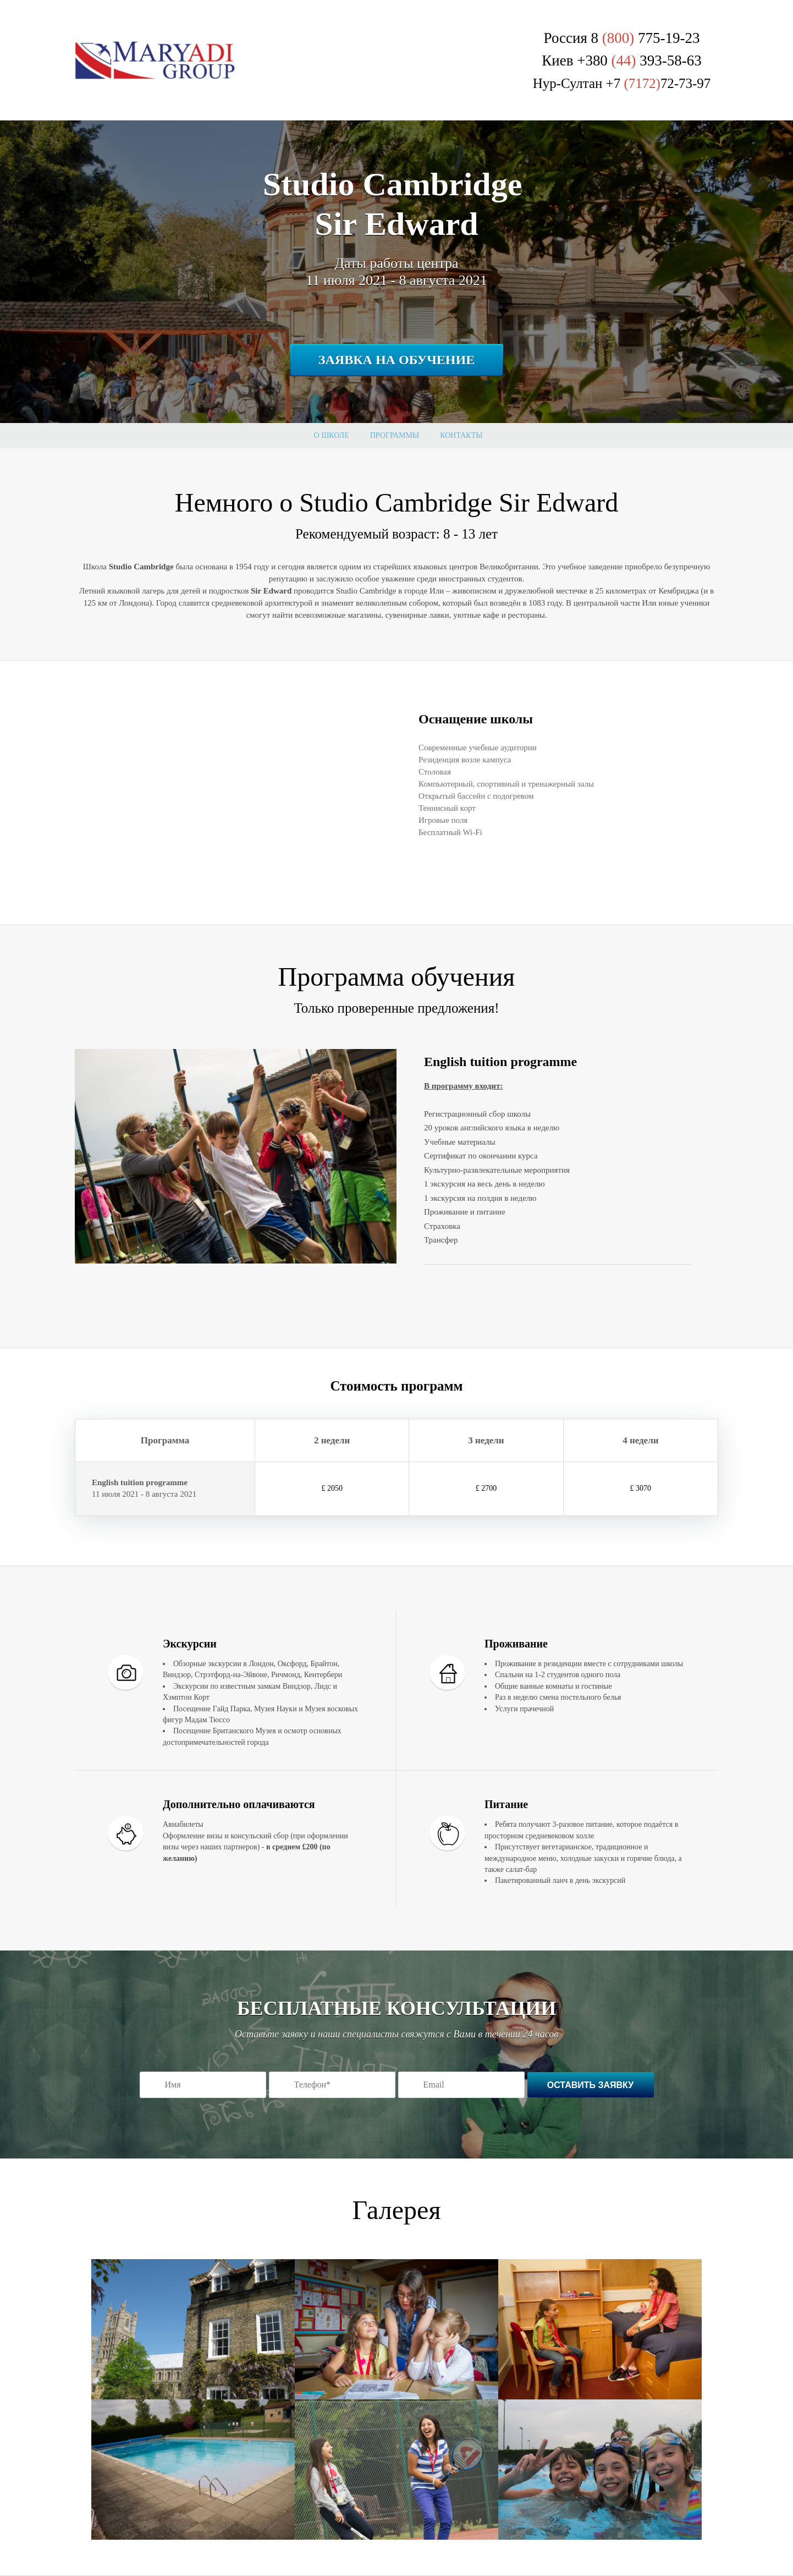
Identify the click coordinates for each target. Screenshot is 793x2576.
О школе (331, 435)
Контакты (461, 435)
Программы (394, 435)
